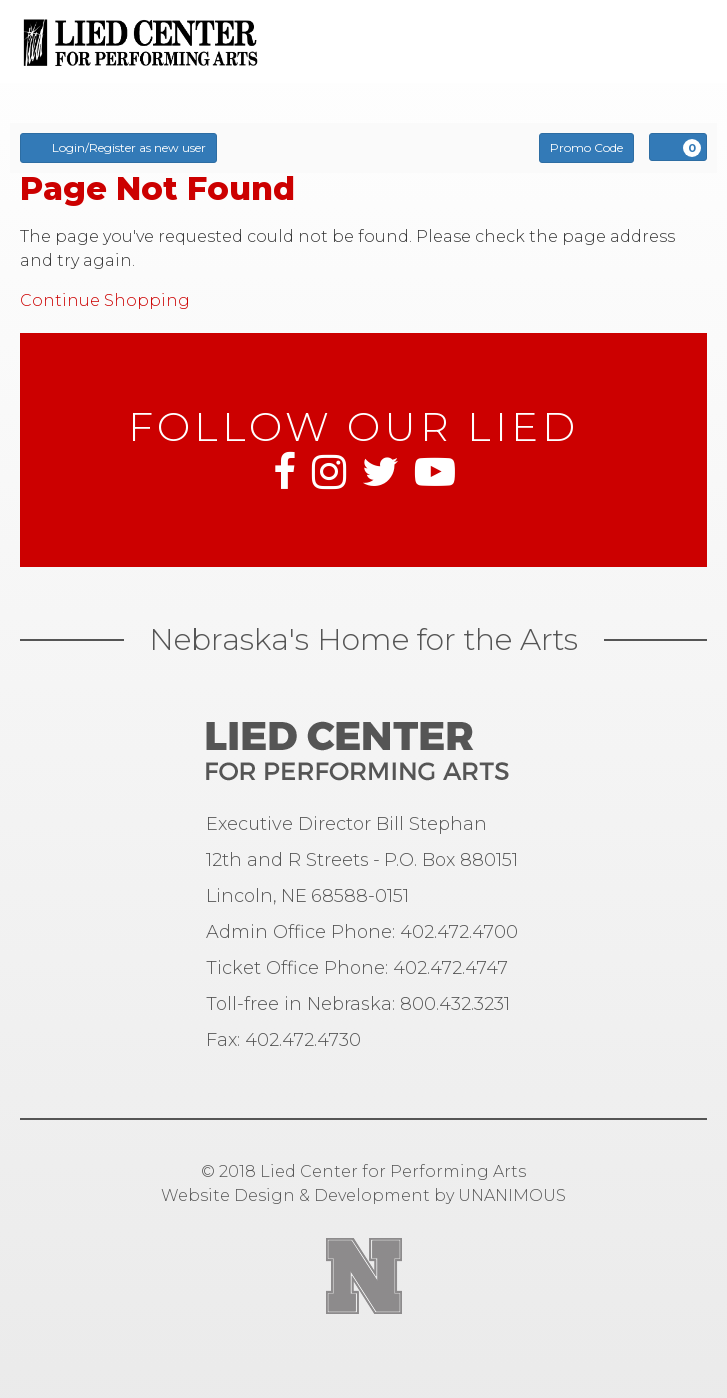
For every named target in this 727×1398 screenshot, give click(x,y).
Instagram (329, 472)
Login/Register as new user (118, 147)
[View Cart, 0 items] (678, 147)
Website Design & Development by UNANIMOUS (363, 1195)
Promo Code (586, 147)
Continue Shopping (105, 300)
